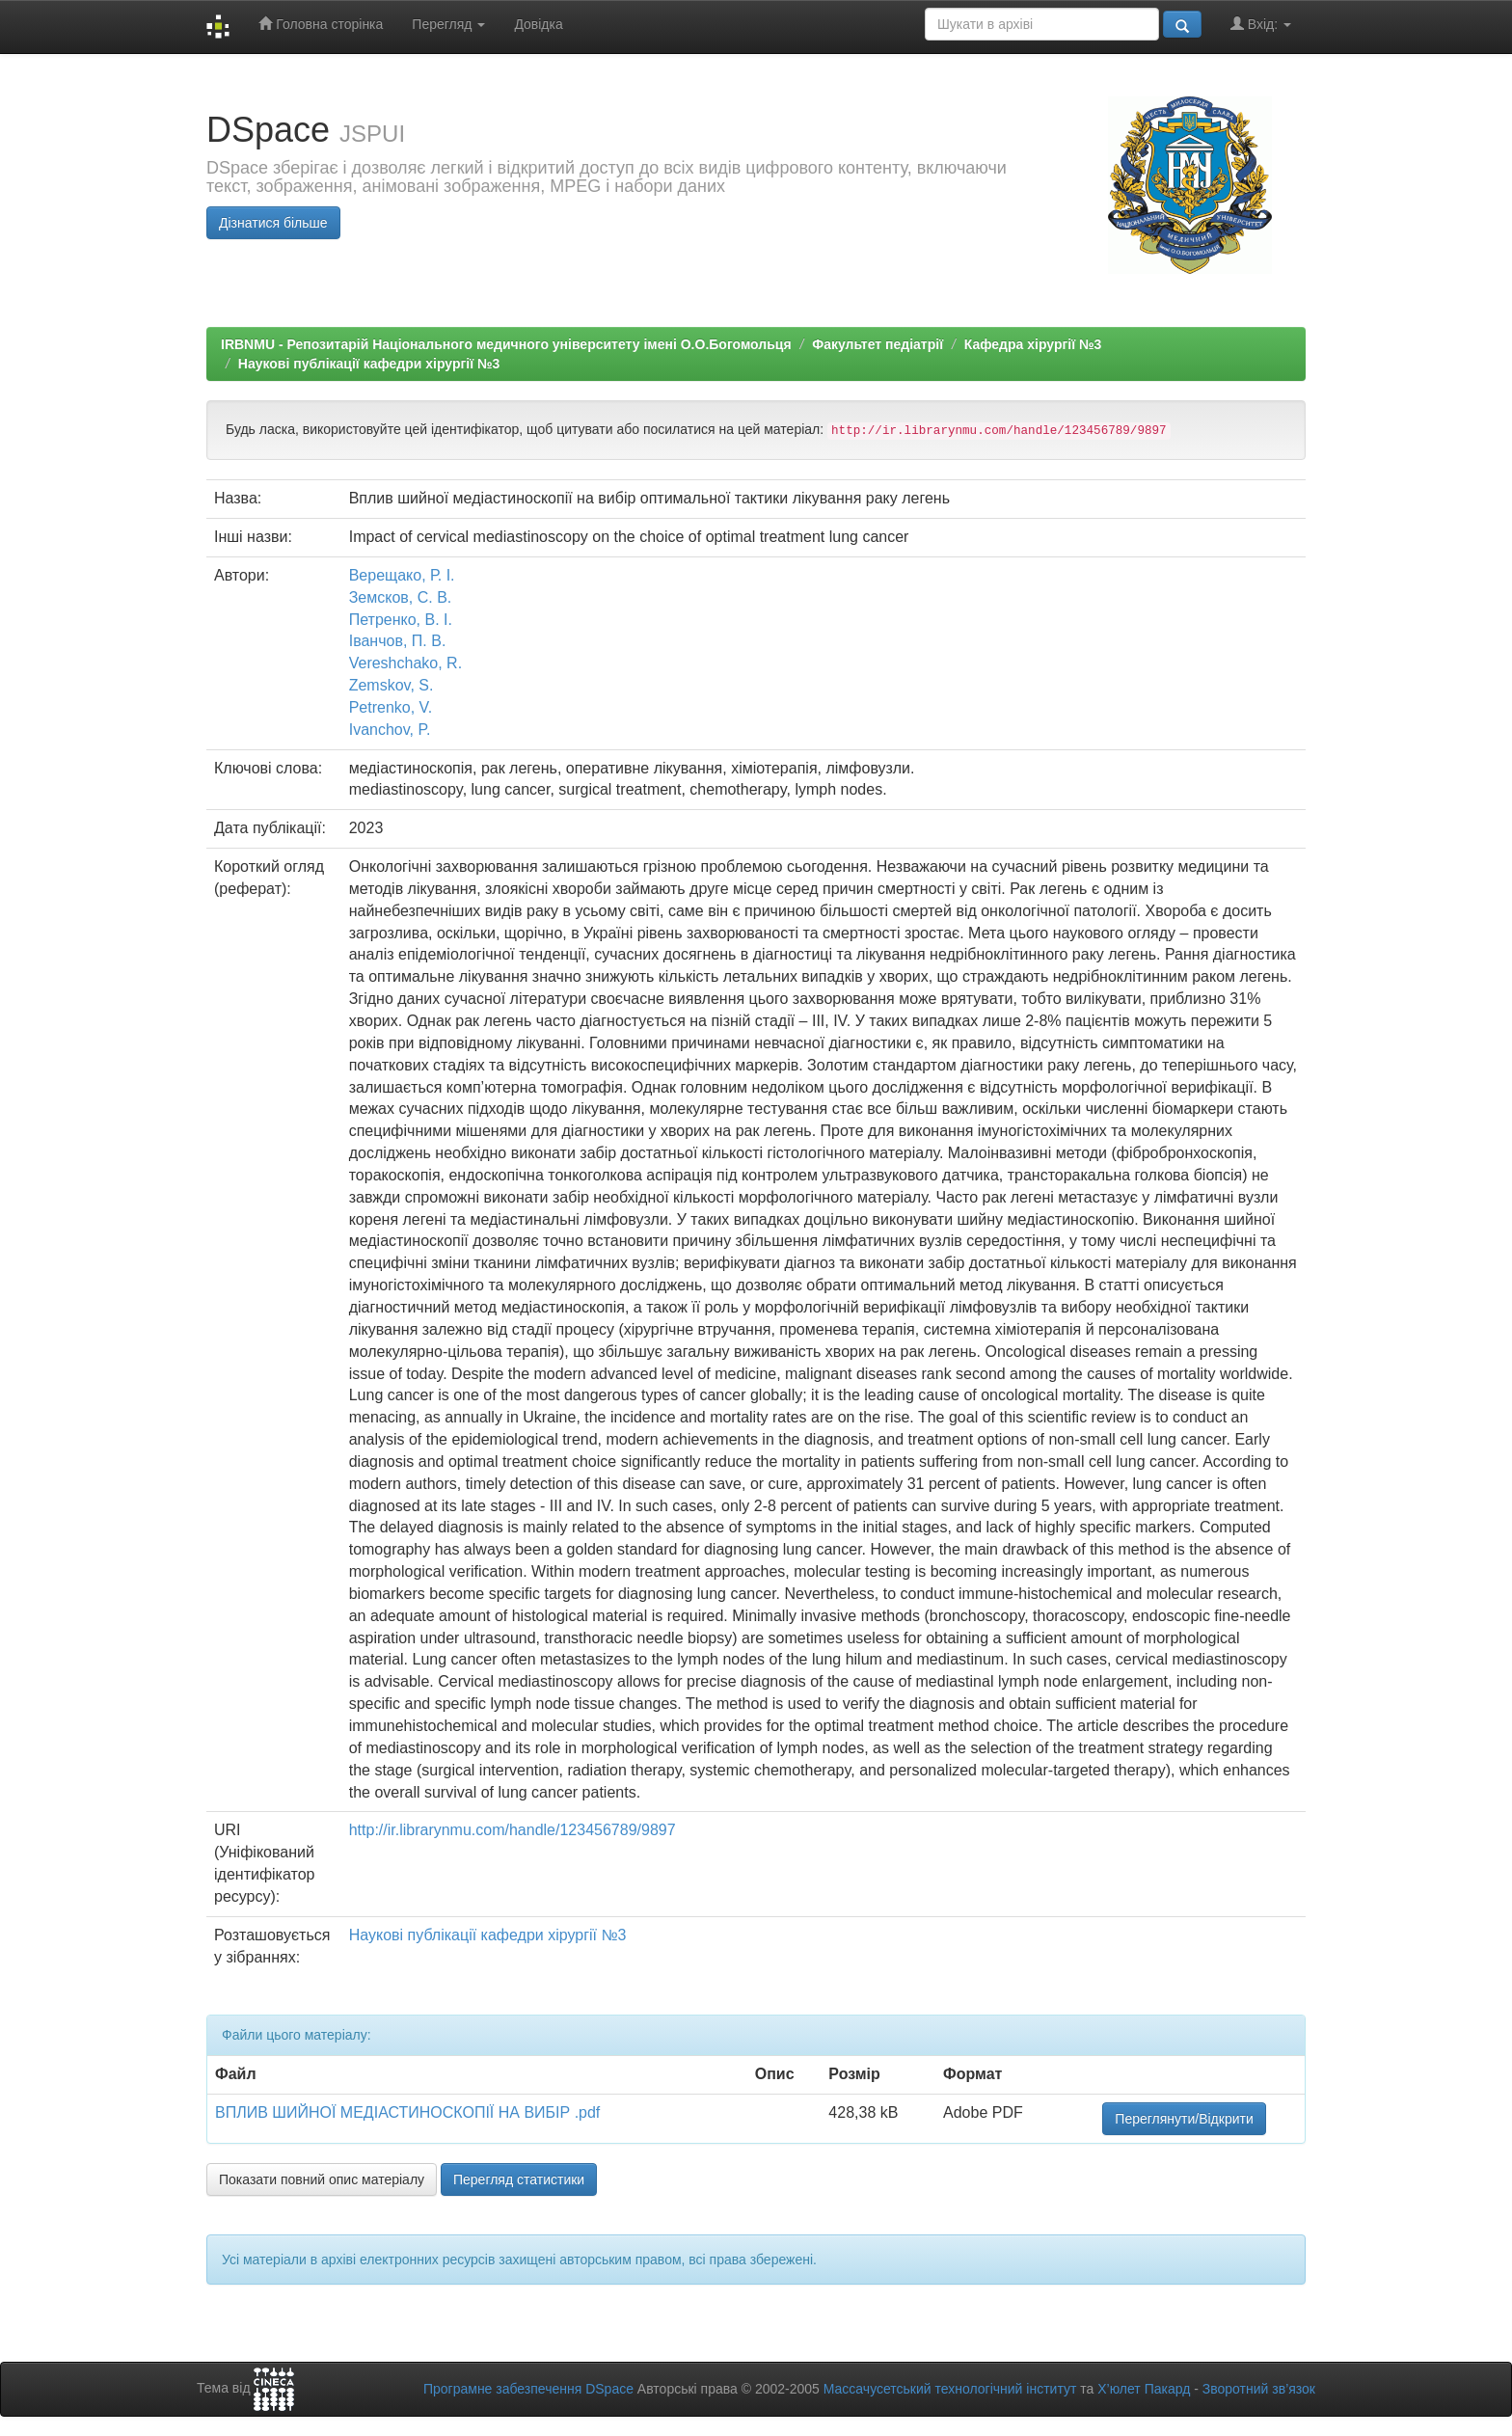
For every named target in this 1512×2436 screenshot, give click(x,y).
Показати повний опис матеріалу (321, 2179)
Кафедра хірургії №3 (1033, 344)
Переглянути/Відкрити (1184, 2118)
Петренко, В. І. (400, 619)
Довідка (538, 24)
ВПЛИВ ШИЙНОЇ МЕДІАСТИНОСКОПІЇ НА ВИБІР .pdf (407, 2112)
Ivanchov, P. (390, 729)
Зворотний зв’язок (1258, 2388)
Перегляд (448, 24)
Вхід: (1260, 23)
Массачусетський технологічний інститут (950, 2388)
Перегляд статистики (518, 2179)
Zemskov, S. (391, 685)
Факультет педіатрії (877, 344)
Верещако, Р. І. (402, 575)
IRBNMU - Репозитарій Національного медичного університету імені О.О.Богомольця (506, 344)
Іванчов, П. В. (397, 641)
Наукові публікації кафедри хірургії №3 (369, 363)
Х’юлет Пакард (1143, 2388)
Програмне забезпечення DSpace (528, 2388)
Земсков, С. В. (400, 597)
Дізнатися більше (273, 222)
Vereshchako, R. (405, 663)
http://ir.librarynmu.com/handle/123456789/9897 (512, 1830)
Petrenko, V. (391, 707)
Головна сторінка (320, 23)
